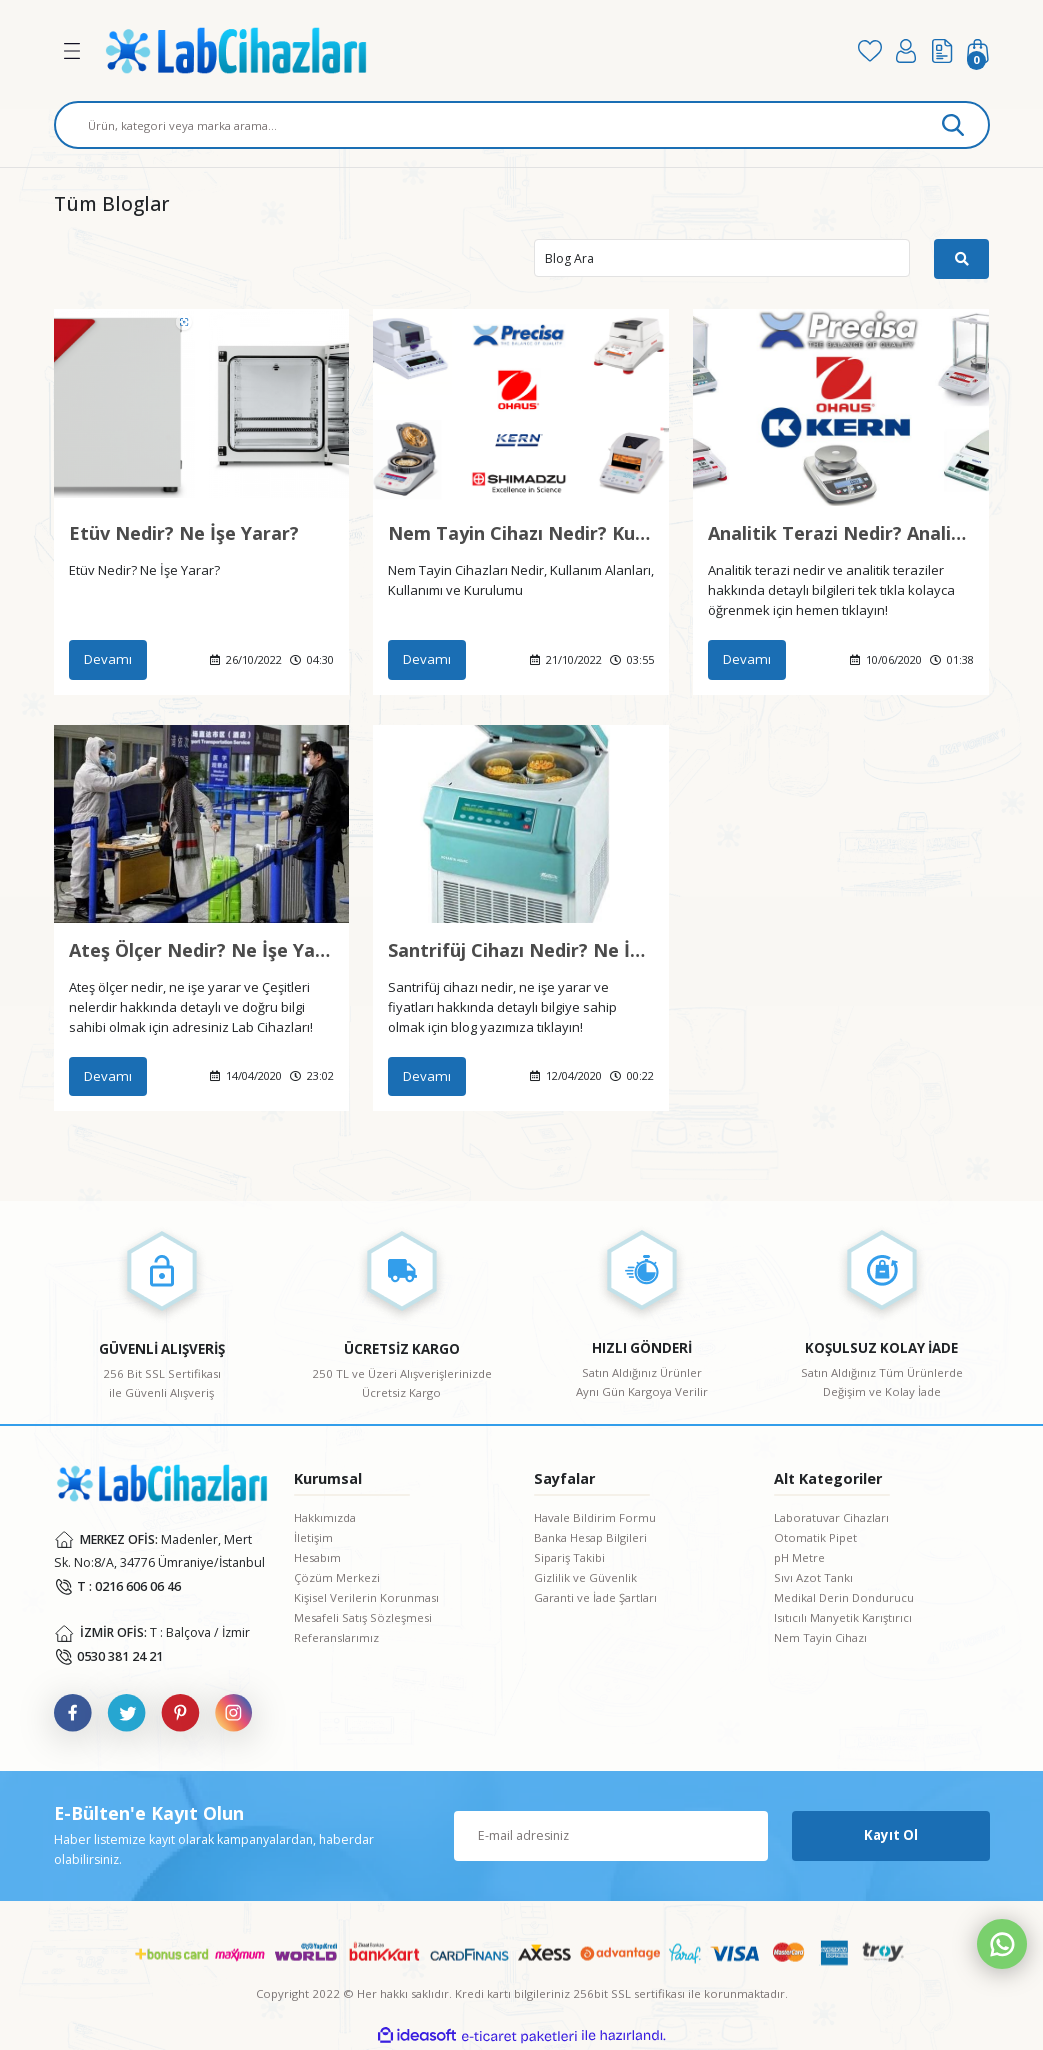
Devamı (108, 659)
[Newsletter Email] (611, 1836)
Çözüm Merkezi (337, 1577)
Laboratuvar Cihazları (831, 1517)
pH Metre (799, 1557)
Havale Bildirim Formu (595, 1517)
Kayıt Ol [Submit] (891, 1835)
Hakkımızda (325, 1517)
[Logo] (468, 50)
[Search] (522, 125)
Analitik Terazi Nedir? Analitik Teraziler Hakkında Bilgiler (841, 533)
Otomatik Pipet (815, 1537)
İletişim (313, 1537)
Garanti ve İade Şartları (595, 1597)
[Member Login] (906, 51)
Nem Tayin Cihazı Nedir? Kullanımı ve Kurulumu (521, 533)
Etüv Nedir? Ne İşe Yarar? (184, 533)
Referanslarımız (336, 1637)
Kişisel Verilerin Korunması (366, 1597)
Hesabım (317, 1557)
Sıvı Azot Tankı (813, 1577)
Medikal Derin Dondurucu (844, 1597)
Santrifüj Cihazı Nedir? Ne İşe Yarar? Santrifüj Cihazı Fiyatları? (521, 950)
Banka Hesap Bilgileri (590, 1537)
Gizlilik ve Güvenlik (585, 1577)
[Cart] (978, 51)
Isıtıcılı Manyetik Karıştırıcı (843, 1617)
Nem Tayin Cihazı (820, 1637)
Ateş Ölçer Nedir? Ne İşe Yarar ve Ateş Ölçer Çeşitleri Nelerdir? (202, 950)
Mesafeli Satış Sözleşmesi (363, 1617)
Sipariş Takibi (569, 1557)
